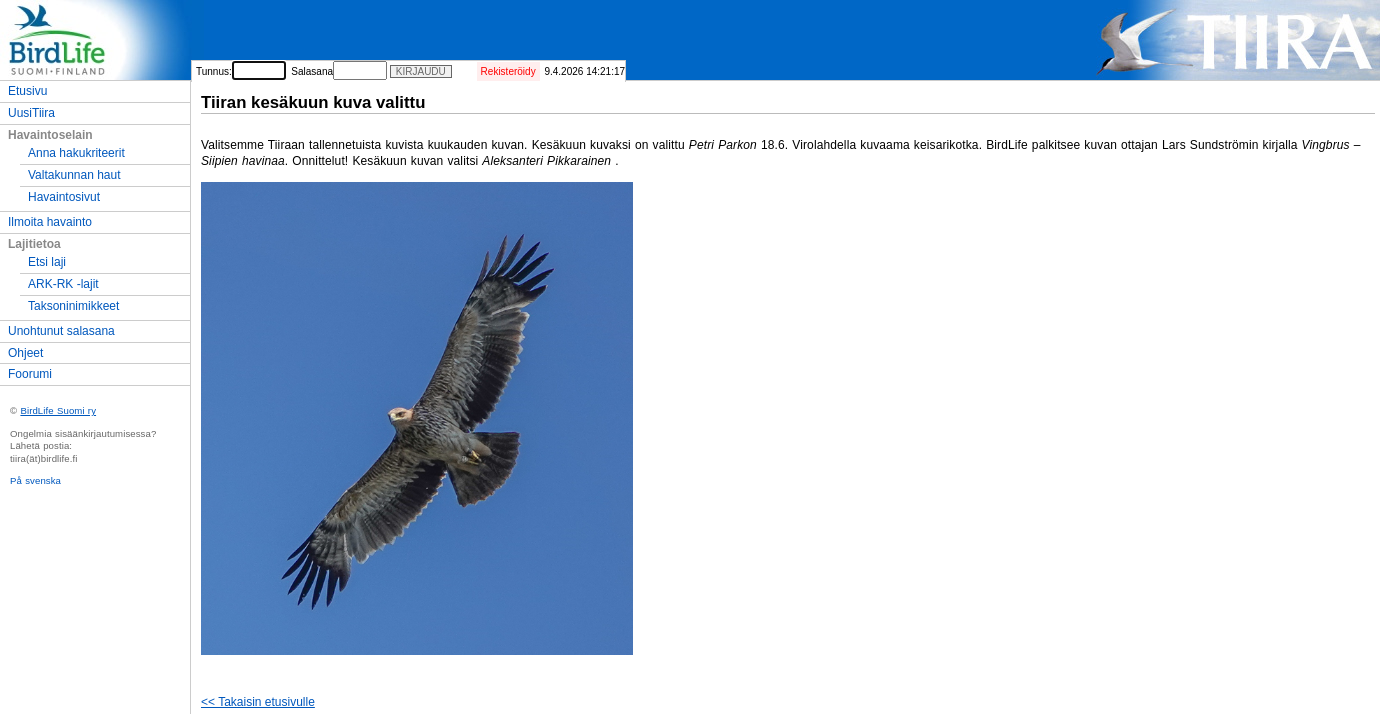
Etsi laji (47, 262)
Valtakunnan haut (74, 175)
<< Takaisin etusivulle (258, 702)
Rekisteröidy (508, 71)
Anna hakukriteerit (76, 153)
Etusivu (27, 91)
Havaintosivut (64, 197)
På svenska (35, 480)
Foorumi (30, 374)
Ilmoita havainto (50, 222)
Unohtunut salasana (61, 331)
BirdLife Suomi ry (58, 410)
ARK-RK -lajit (63, 284)
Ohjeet (25, 353)
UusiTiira (31, 113)
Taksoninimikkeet (73, 306)
